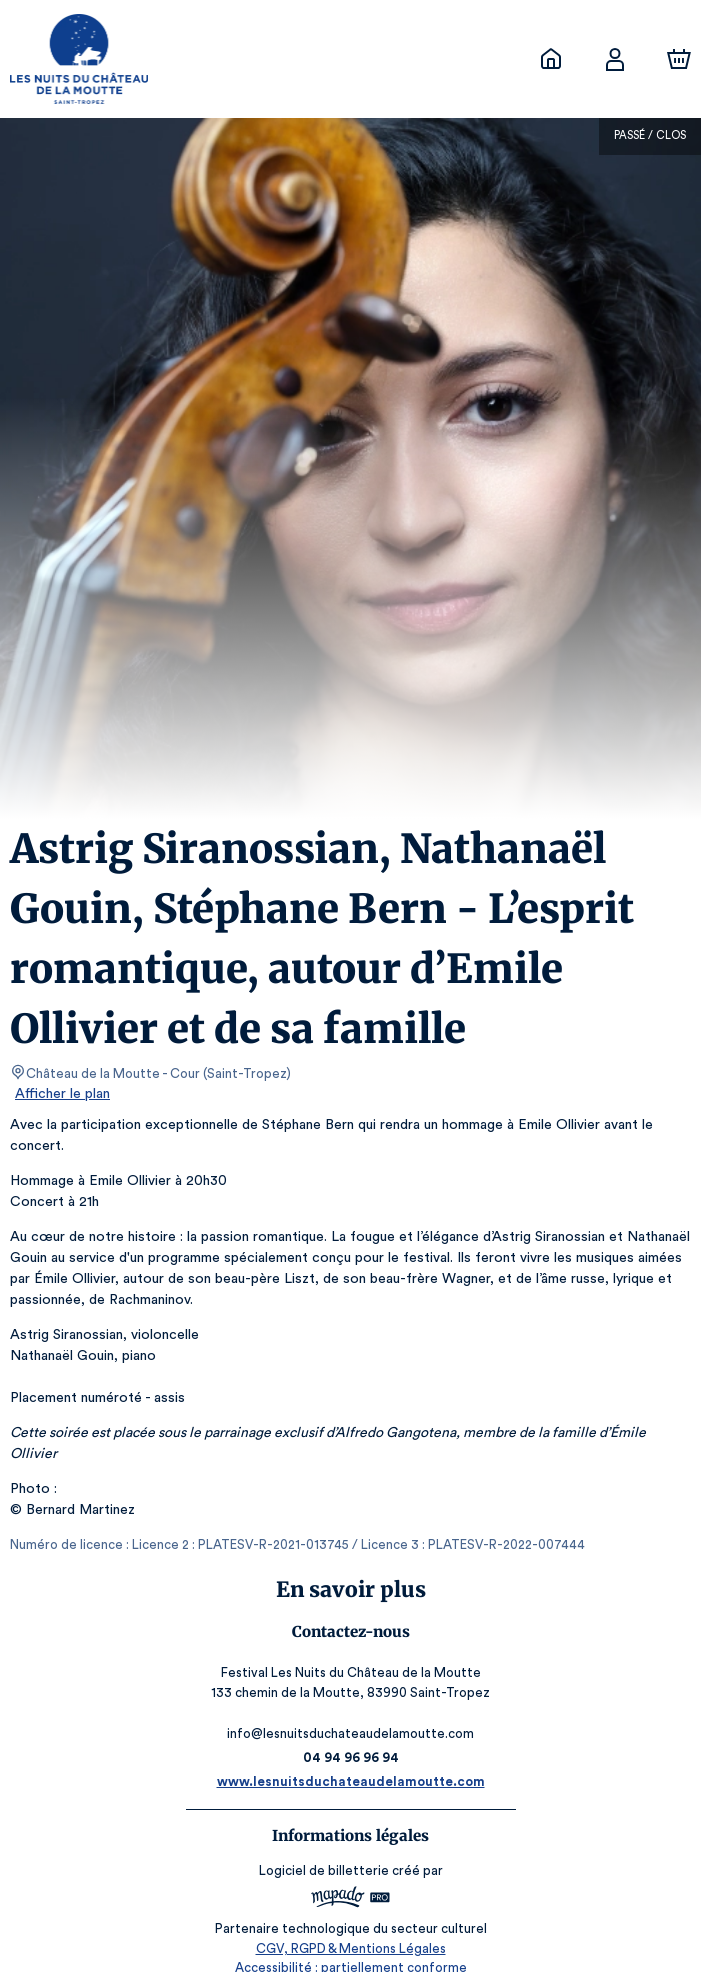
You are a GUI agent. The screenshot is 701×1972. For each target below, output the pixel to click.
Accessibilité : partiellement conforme (350, 1946)
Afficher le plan (61, 1094)
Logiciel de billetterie (325, 1849)
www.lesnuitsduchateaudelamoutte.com (350, 1760)
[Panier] (679, 59)
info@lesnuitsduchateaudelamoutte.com (350, 1712)
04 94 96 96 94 (350, 1736)
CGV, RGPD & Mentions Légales (351, 1927)
